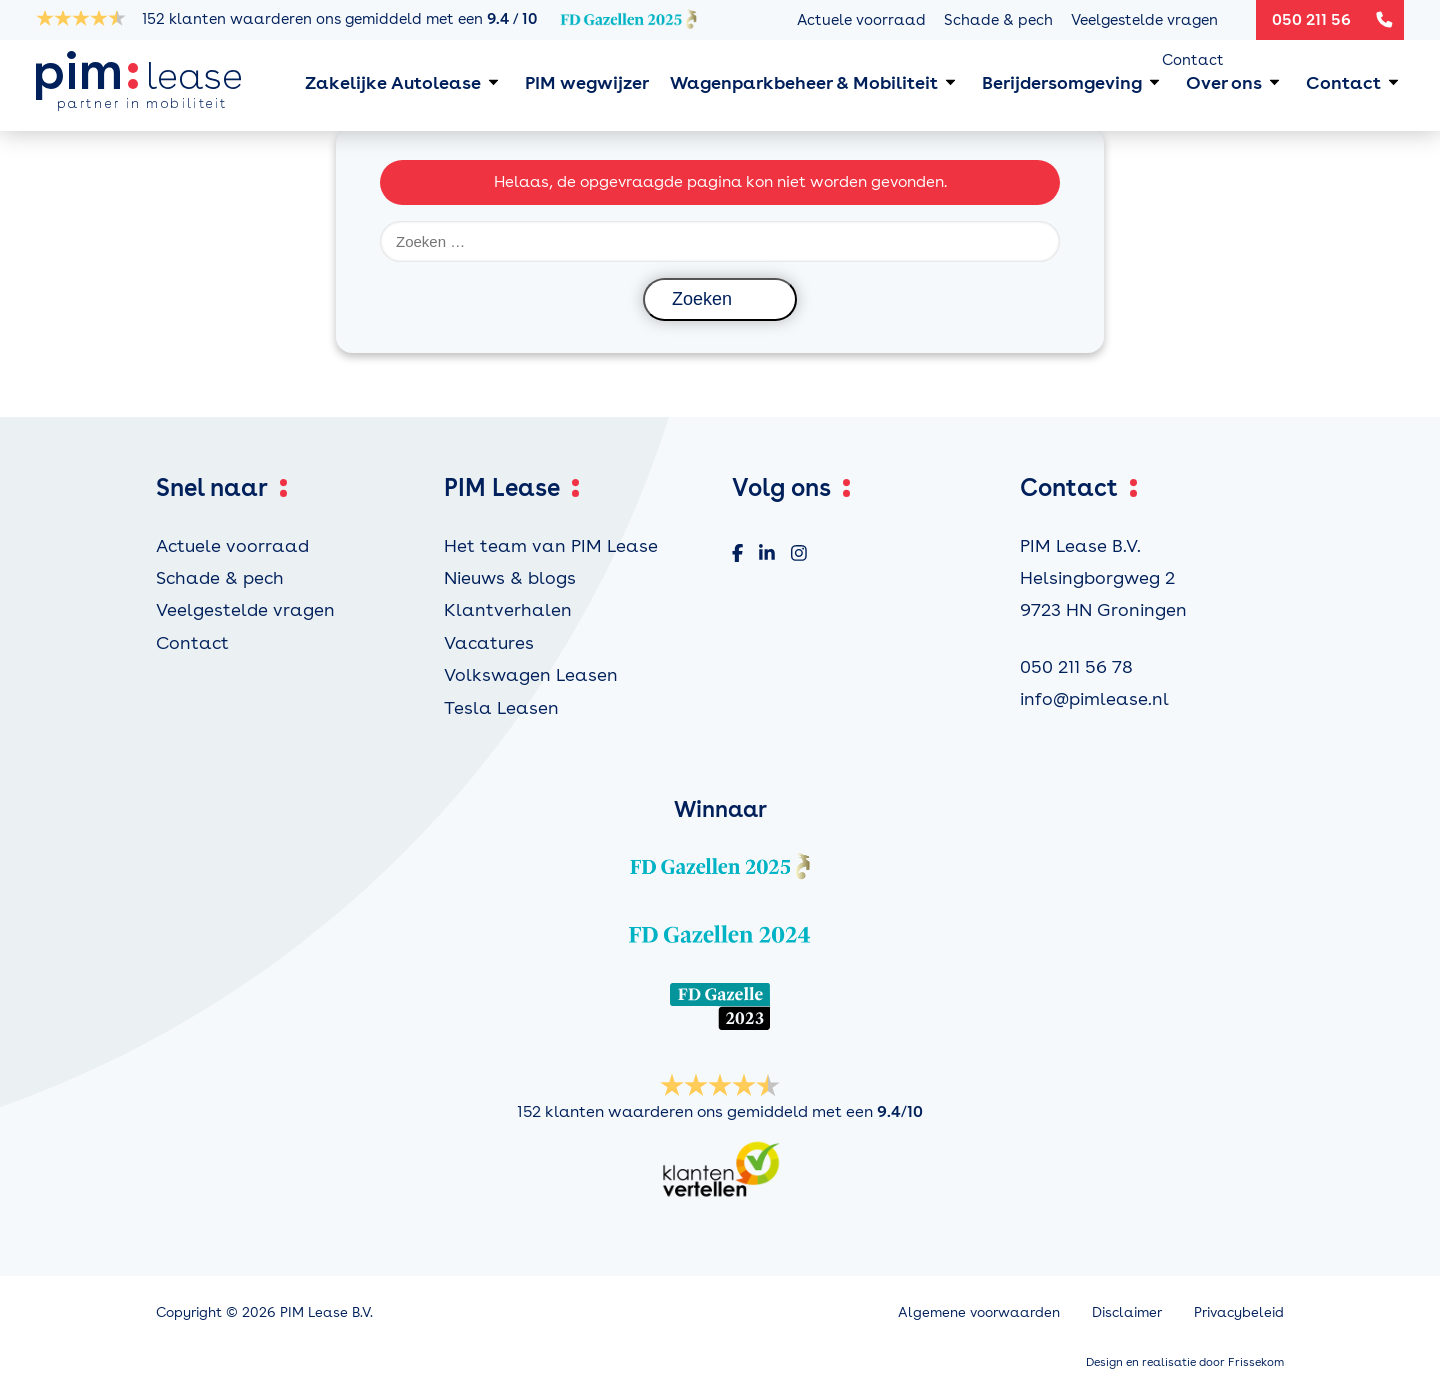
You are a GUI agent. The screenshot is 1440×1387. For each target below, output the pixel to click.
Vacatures (489, 642)
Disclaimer (1127, 1312)
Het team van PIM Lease (551, 545)
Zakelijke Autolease (393, 82)
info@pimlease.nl (1094, 698)
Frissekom (1256, 1362)
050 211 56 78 (1076, 666)
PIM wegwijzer (587, 82)
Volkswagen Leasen (531, 674)
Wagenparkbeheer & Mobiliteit (804, 82)
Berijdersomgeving (1062, 82)
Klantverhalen (508, 609)
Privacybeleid (1239, 1312)
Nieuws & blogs (510, 577)
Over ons (1224, 82)
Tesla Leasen (501, 707)
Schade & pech (998, 19)
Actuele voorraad (861, 19)
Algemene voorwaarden (979, 1312)
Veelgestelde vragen (1144, 19)
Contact (1193, 59)
